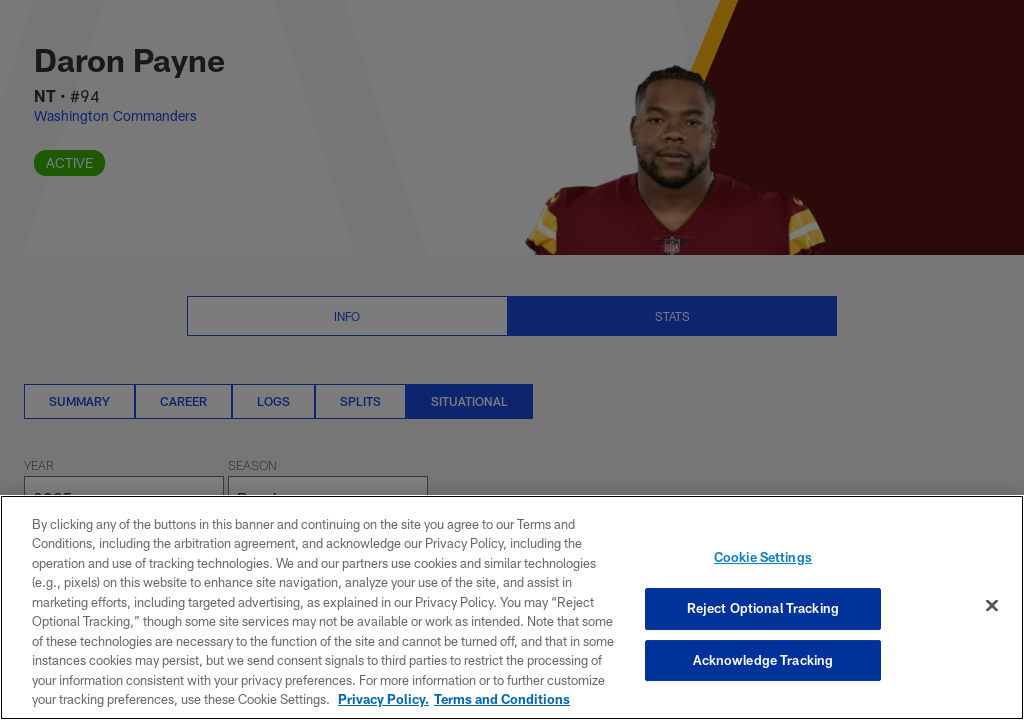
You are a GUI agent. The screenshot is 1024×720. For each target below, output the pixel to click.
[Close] (992, 606)
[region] (512, 607)
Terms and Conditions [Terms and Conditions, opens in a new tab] (502, 699)
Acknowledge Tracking (763, 660)
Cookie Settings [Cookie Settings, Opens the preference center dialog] (763, 558)
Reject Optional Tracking (763, 608)
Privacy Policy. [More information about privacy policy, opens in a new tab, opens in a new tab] (383, 699)
